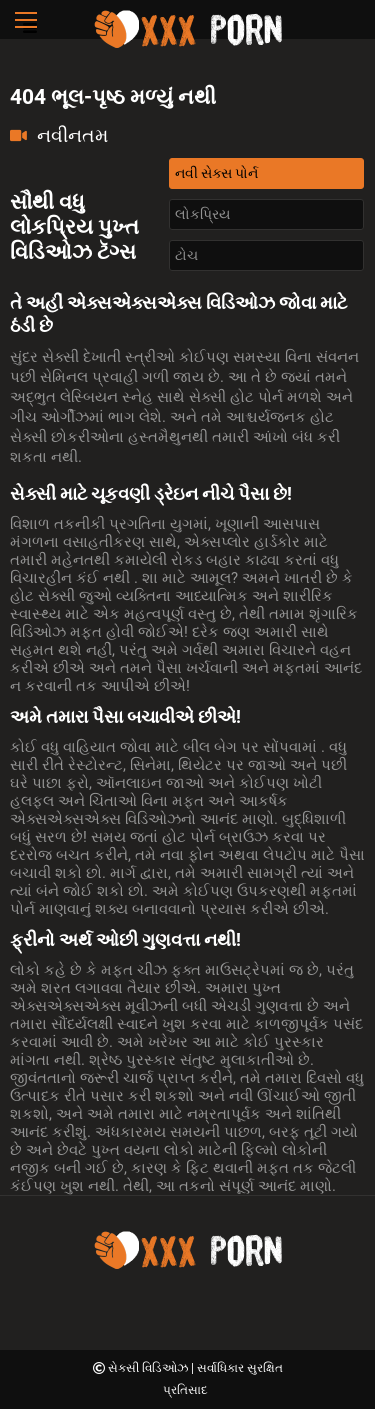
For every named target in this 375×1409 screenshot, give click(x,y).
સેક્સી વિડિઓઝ (149, 1368)
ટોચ (186, 255)
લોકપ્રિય (202, 214)
